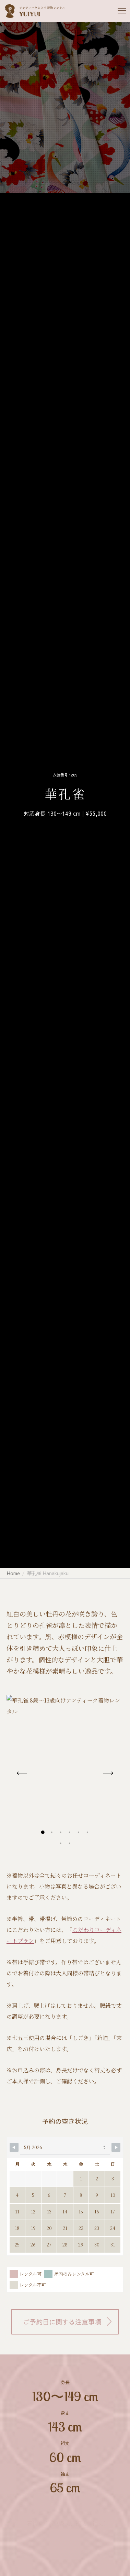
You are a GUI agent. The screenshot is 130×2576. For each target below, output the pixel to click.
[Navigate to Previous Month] (14, 2147)
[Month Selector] (65, 2147)
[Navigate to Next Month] (115, 2147)
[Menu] (118, 11)
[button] (42, 1832)
